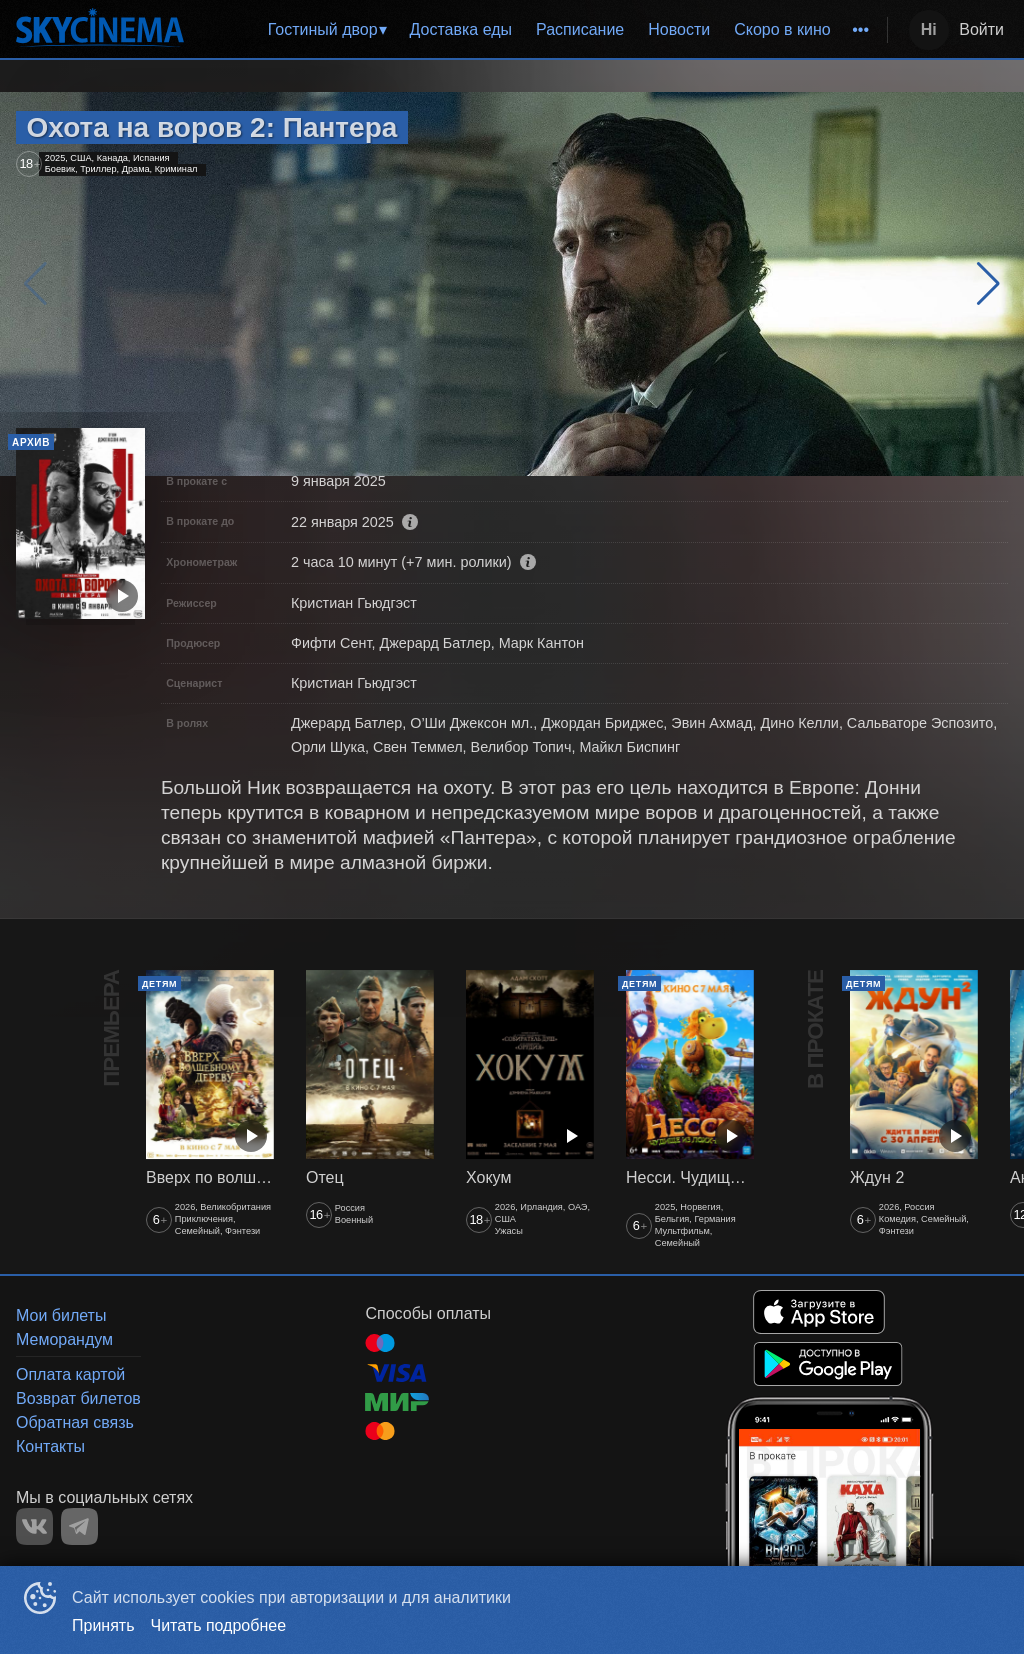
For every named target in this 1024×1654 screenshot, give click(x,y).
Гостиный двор (323, 29)
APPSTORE (819, 1312)
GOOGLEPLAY (828, 1364)
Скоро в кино (782, 29)
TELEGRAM (79, 1526)
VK (34, 1526)
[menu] (539, 30)
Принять (103, 1625)
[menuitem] (327, 30)
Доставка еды (460, 29)
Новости (679, 29)
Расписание (580, 29)
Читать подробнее (219, 1625)
